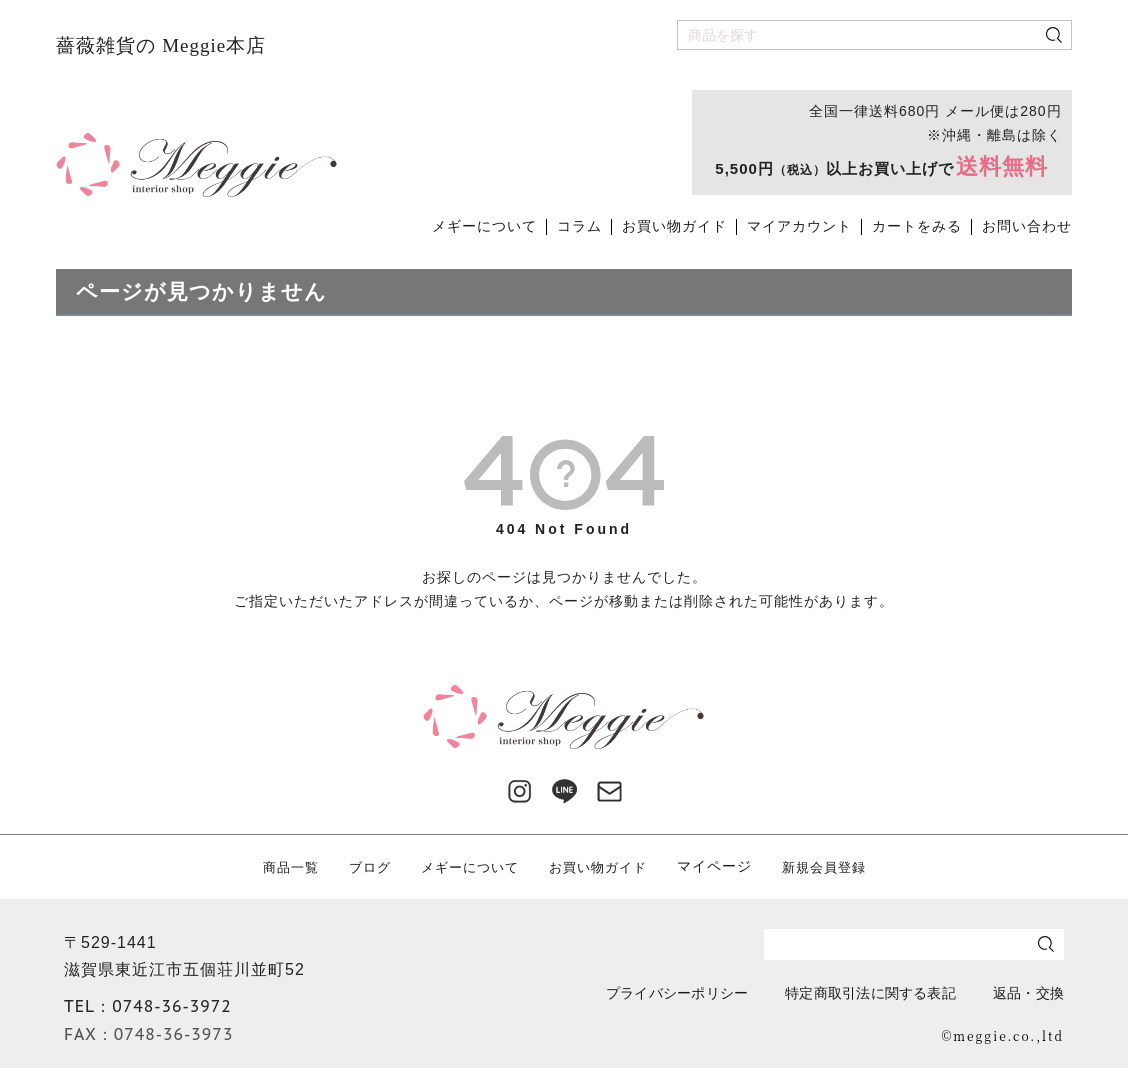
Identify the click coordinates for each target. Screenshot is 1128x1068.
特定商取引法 (853, 992)
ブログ (361, 866)
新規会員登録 (834, 866)
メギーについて (484, 226)
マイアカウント (799, 226)
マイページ (721, 866)
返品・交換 (1021, 992)
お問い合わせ (1027, 226)
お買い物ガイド (674, 226)
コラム (579, 226)
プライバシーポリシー (642, 992)
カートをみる (917, 226)
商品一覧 (279, 866)
